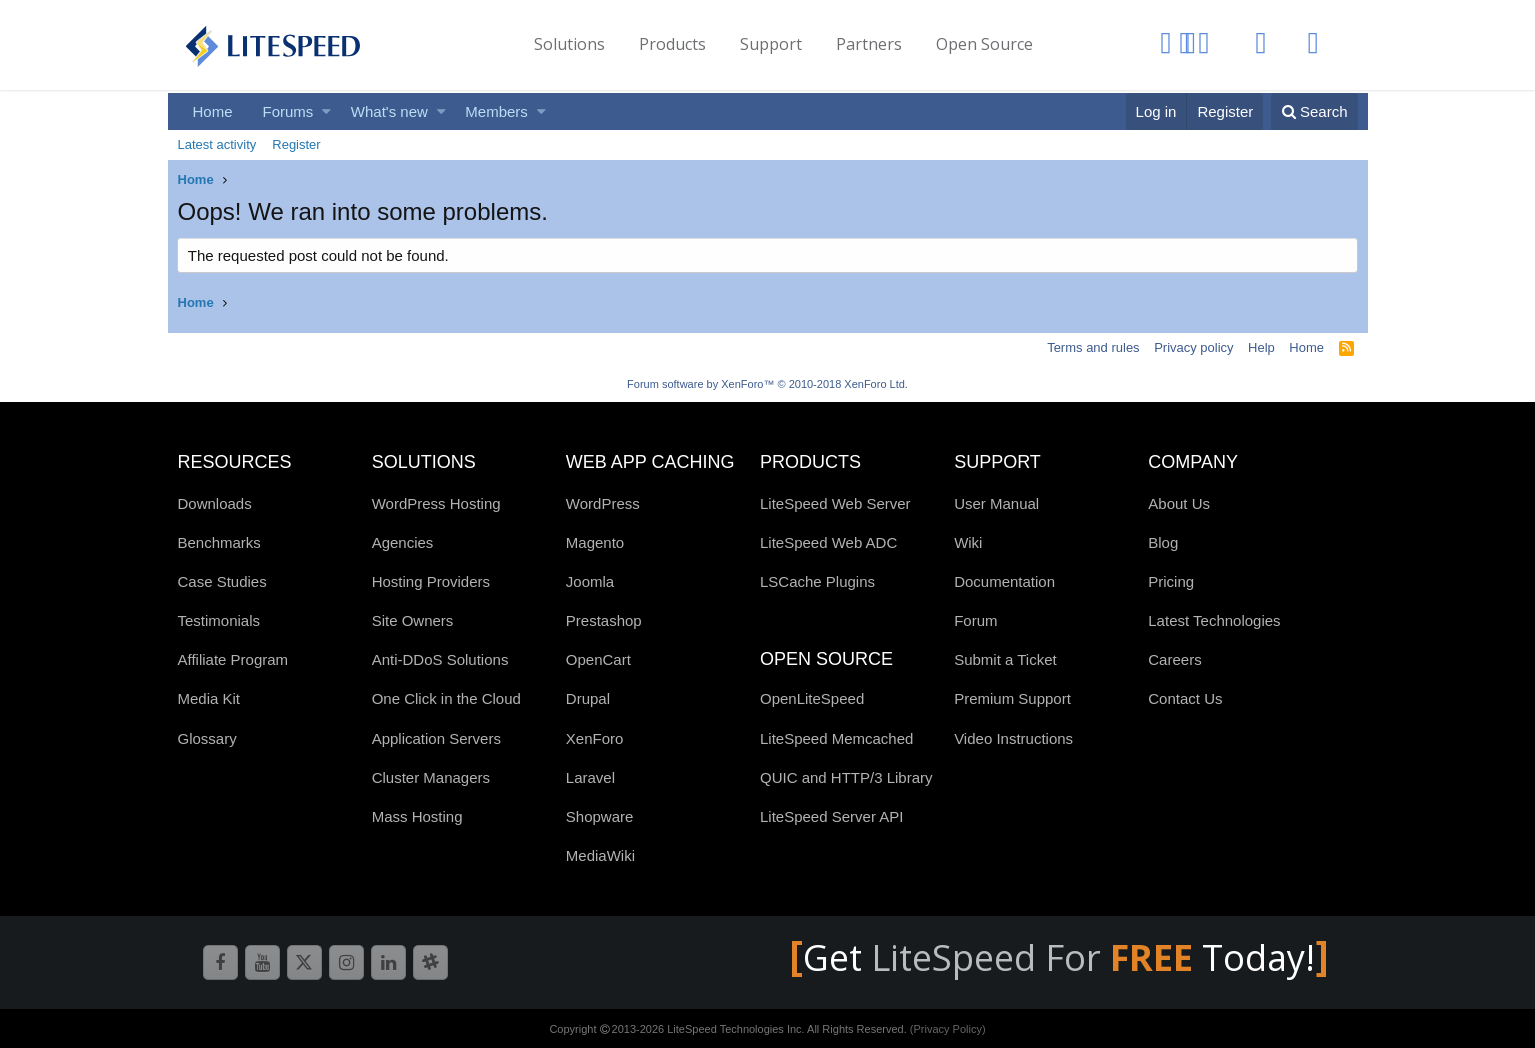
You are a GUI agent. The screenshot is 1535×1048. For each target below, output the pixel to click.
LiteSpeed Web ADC (828, 542)
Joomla (590, 581)
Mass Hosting (417, 816)
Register (296, 144)
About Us (1179, 503)
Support (771, 44)
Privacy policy (1193, 347)
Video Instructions (1013, 738)
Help (1261, 347)
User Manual (996, 503)
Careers (1174, 659)
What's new (389, 111)
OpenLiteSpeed (812, 698)
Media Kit (209, 698)
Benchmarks (219, 542)
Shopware (600, 816)
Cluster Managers (431, 777)
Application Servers (436, 738)
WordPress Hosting (436, 503)
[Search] (1314, 111)
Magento (595, 542)
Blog (1163, 542)
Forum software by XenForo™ (767, 384)
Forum (975, 620)
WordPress (603, 503)
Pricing (1171, 581)
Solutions (569, 44)
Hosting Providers (431, 581)
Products (672, 44)
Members (496, 111)
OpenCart (598, 659)
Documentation (1004, 581)
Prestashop (604, 620)
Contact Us (1185, 698)
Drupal (588, 698)
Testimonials (219, 620)
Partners (869, 44)
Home (213, 111)
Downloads (215, 503)
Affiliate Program (233, 659)
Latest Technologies (1214, 620)
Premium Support (1012, 698)
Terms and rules (1093, 347)
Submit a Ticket (1005, 659)
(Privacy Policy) (948, 1029)
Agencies (403, 542)
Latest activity (217, 144)
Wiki (968, 542)
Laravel (590, 777)
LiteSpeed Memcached (836, 738)
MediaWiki (600, 855)
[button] (326, 111)
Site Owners (413, 620)
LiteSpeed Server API (831, 816)
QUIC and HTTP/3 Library (846, 777)
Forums (288, 111)
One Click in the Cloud (446, 698)
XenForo (595, 738)
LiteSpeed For (1036, 957)
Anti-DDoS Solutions (440, 659)
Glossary (207, 738)
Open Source (984, 44)
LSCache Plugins (817, 581)
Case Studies (222, 581)
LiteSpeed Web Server (835, 503)
